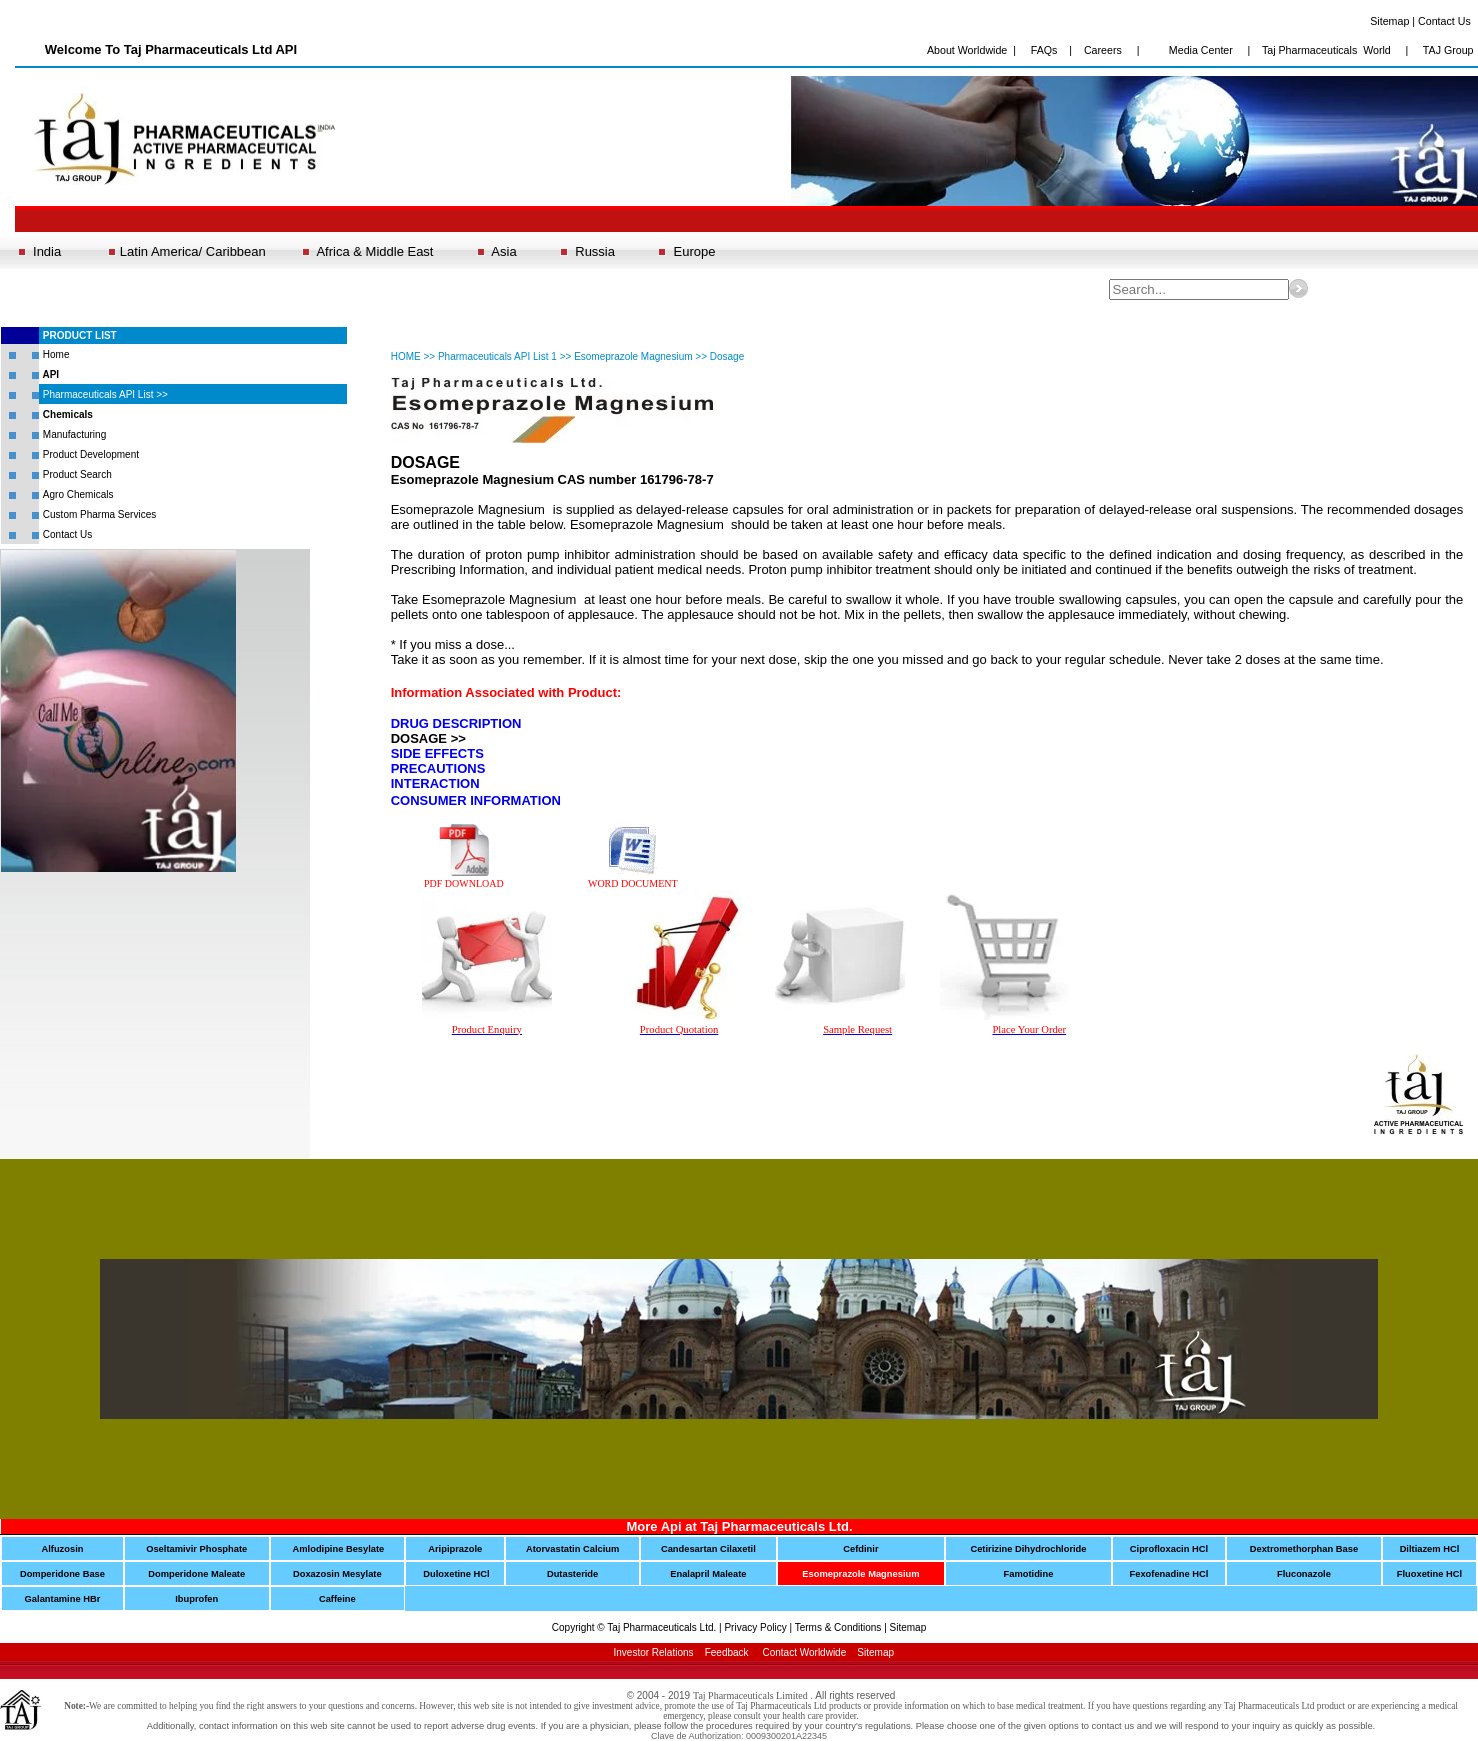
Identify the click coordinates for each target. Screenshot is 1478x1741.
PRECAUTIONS (438, 768)
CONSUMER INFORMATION (476, 800)
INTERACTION (435, 783)
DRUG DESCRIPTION (456, 723)
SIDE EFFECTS (437, 753)
